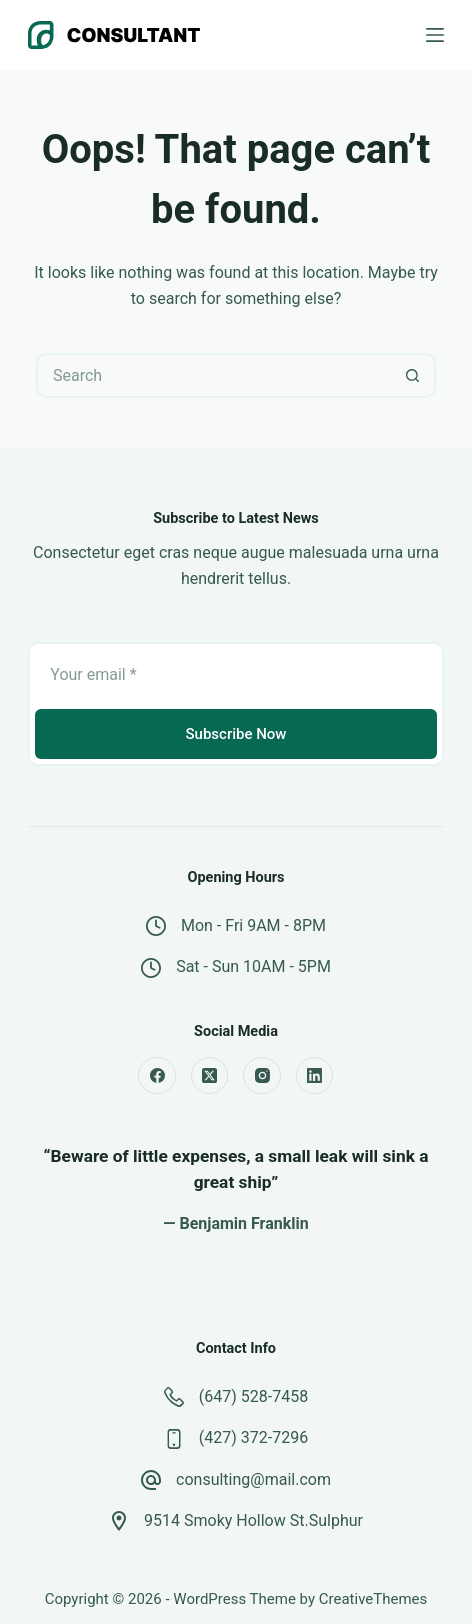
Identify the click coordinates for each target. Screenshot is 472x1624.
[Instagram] (262, 1076)
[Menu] (435, 35)
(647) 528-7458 (253, 1396)
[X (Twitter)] (210, 1076)
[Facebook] (157, 1076)
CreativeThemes (373, 1599)
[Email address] (235, 674)
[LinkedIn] (315, 1076)
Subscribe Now (235, 734)
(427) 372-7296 (253, 1437)
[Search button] (413, 375)
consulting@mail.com (253, 1479)
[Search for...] (213, 375)
